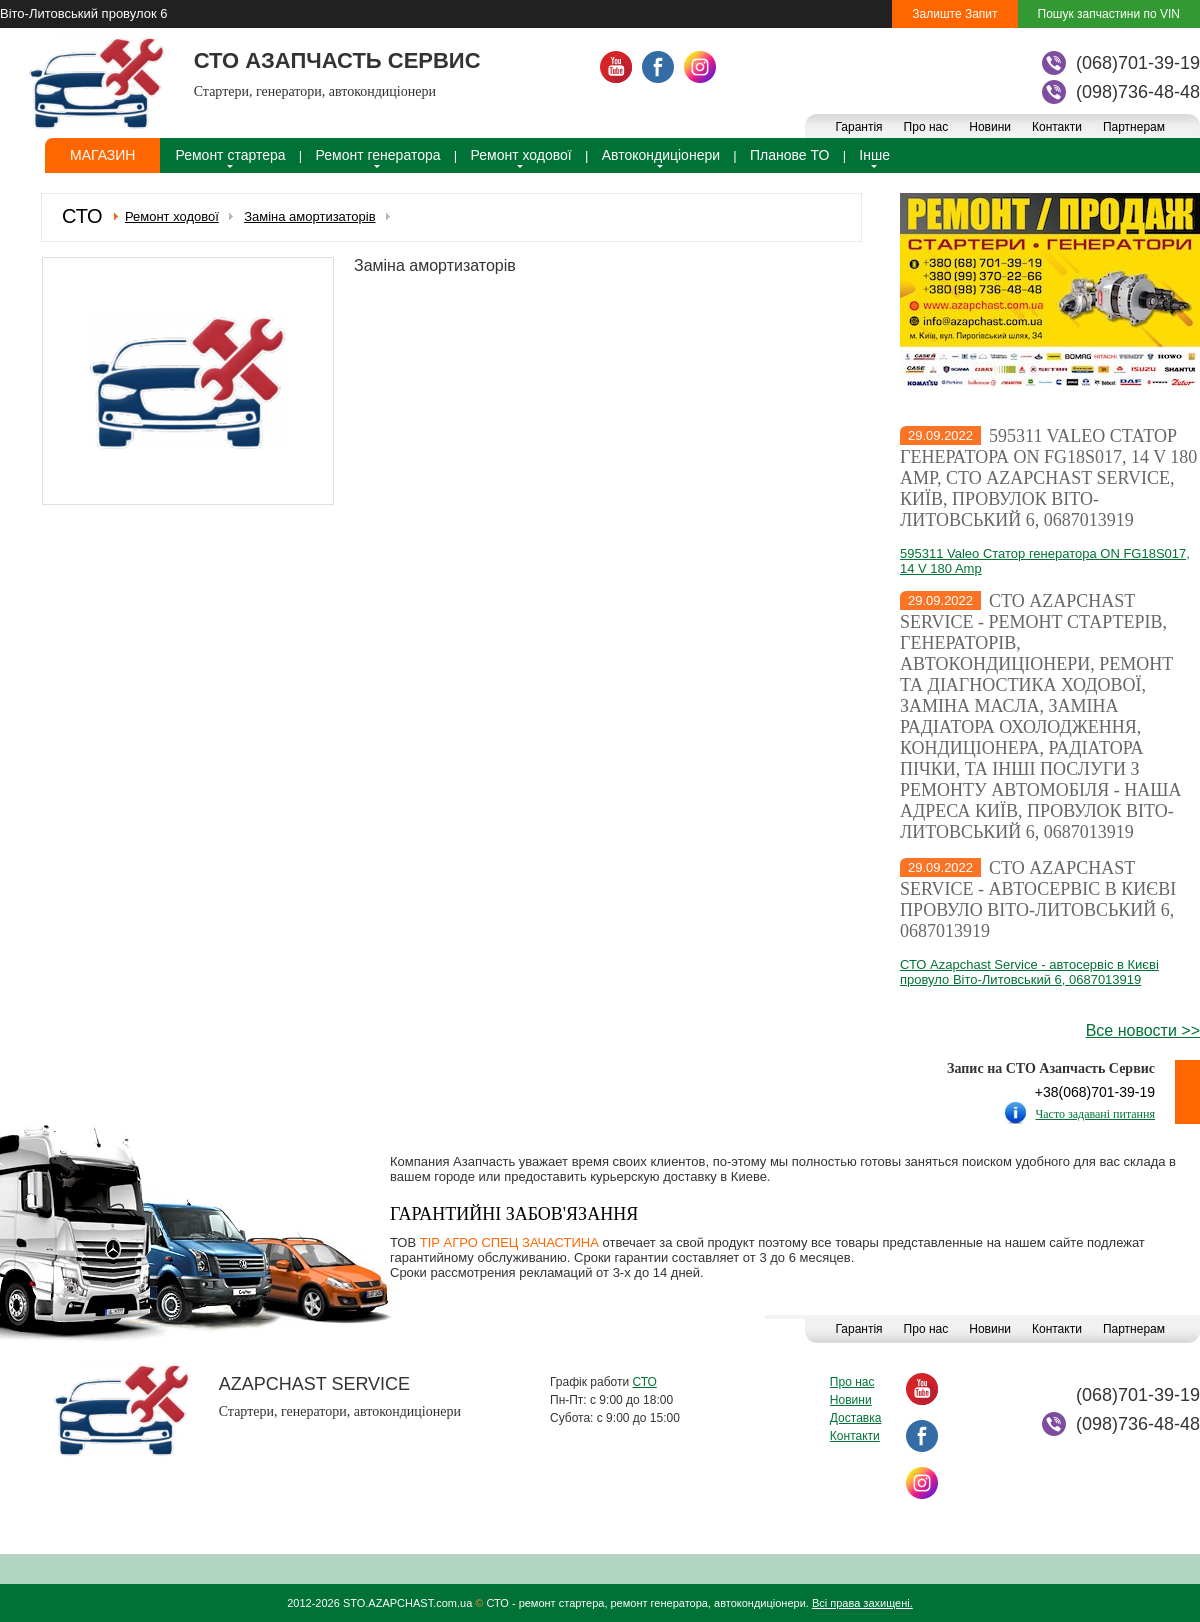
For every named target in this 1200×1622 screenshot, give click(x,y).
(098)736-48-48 (1138, 92)
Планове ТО (789, 155)
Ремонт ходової (521, 155)
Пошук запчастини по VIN (1109, 14)
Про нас (926, 127)
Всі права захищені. (862, 1603)
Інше (874, 155)
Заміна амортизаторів (309, 216)
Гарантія (858, 127)
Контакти (1057, 127)
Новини (990, 127)
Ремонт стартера (230, 155)
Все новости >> (1143, 1030)
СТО (644, 1382)
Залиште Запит (954, 14)
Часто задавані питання (1095, 1114)
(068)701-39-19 (1138, 63)
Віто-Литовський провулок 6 (83, 13)
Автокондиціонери (661, 155)
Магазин (102, 155)
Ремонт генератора (378, 155)
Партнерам (1134, 127)
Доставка (856, 1418)
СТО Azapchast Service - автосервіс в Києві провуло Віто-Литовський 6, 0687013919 (1038, 899)
